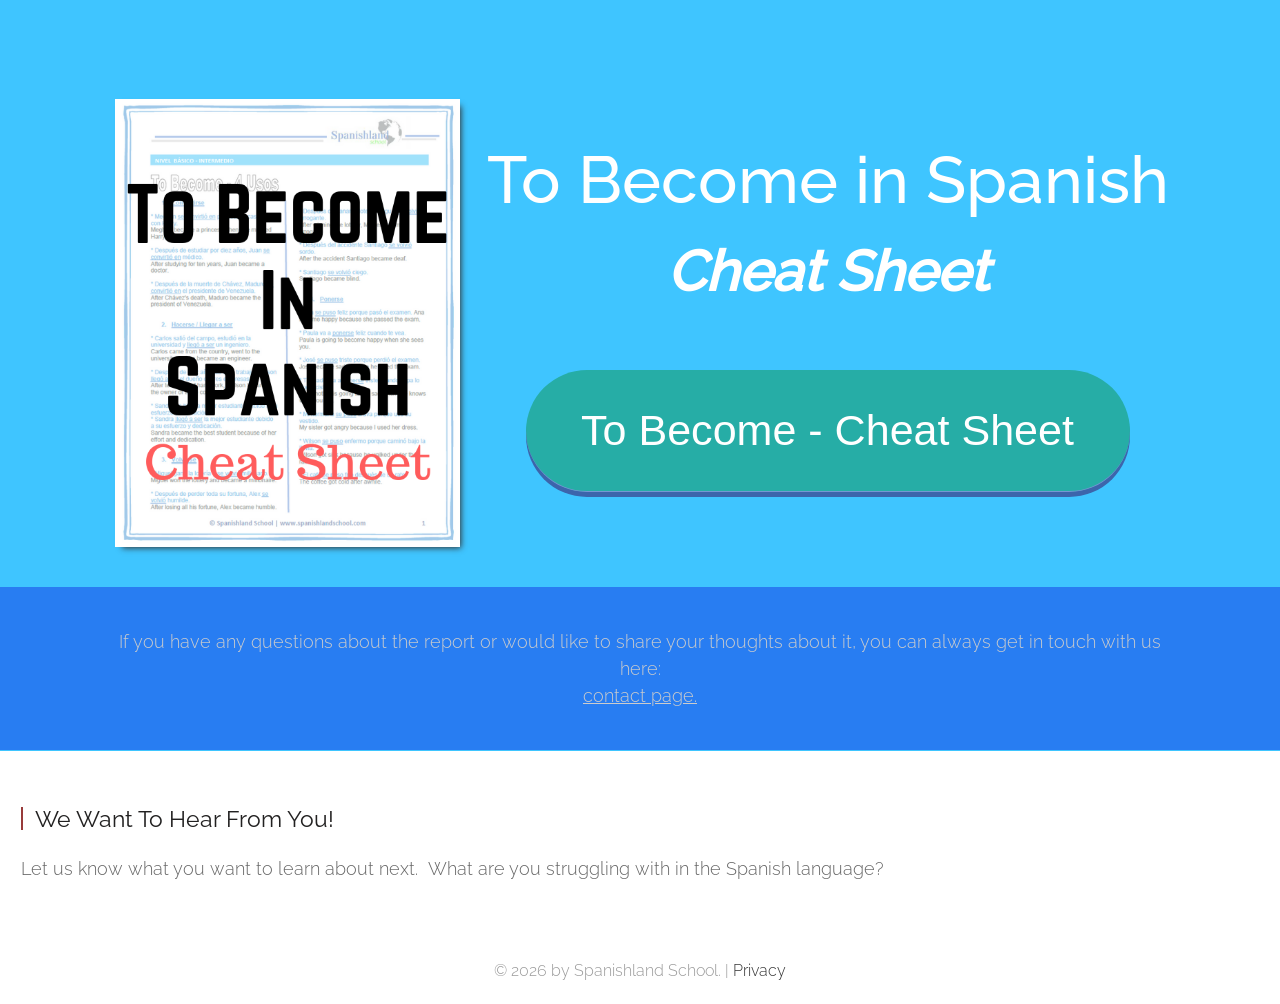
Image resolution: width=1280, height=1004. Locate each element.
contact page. (640, 695)
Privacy (759, 970)
